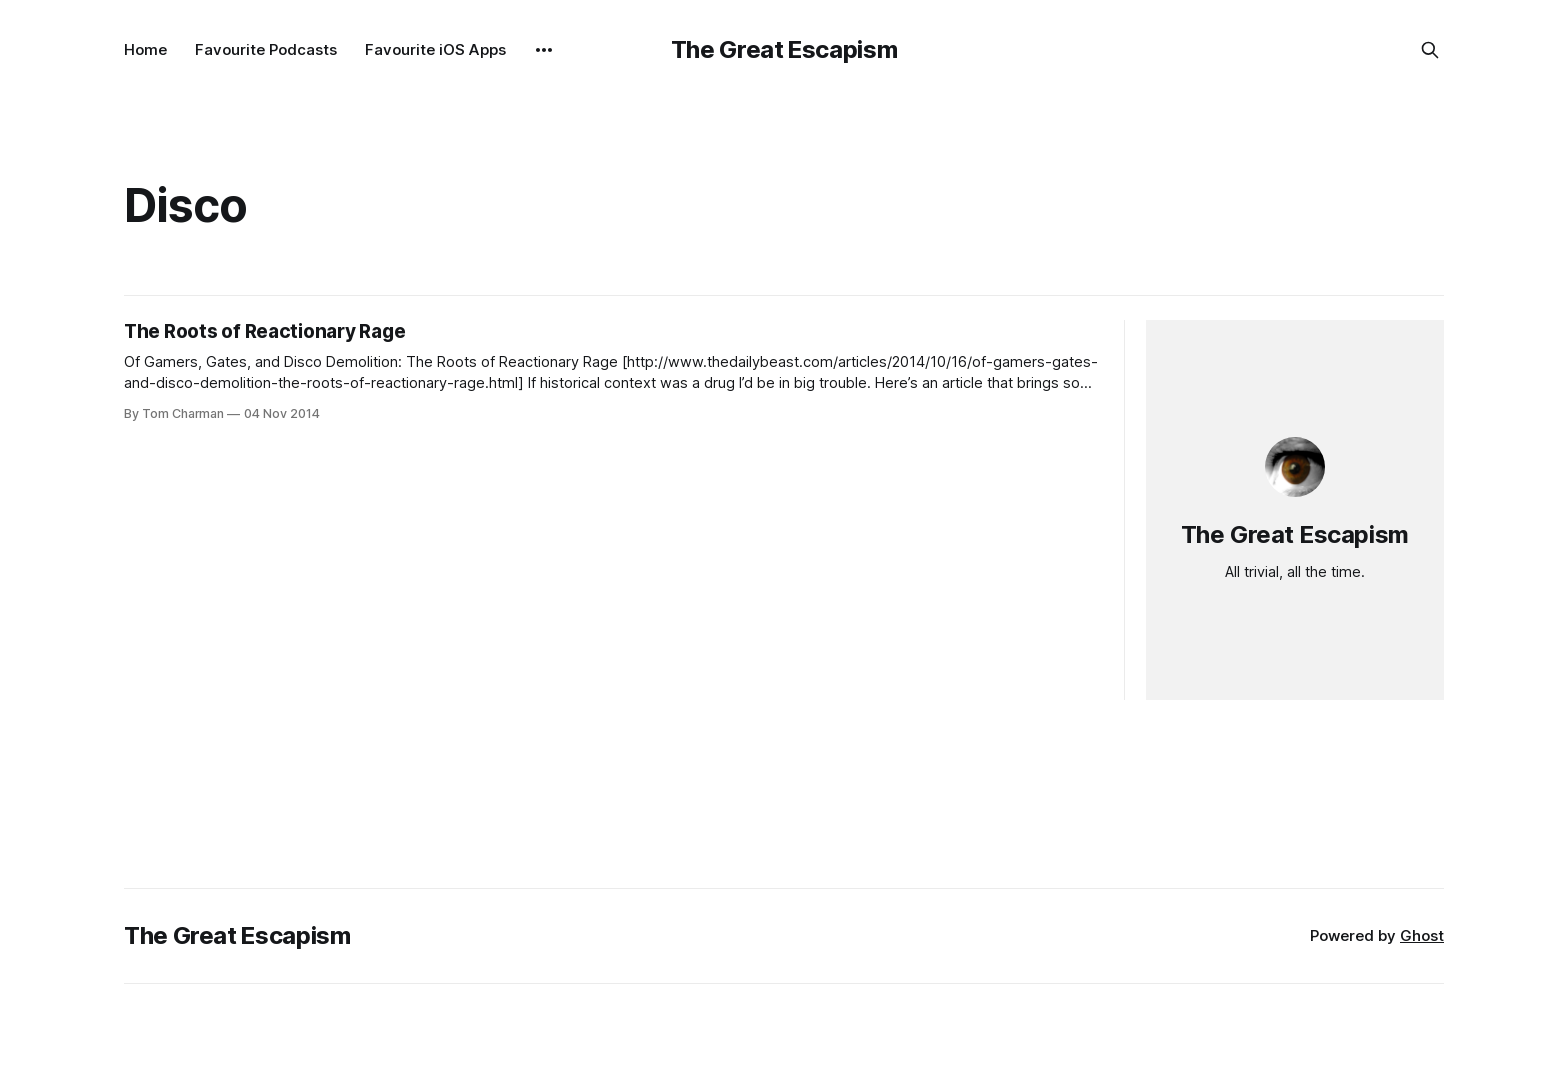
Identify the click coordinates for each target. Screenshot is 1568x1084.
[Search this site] (1430, 50)
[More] (544, 50)
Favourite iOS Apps (435, 49)
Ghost (1422, 935)
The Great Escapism (784, 49)
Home (145, 49)
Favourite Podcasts (266, 49)
